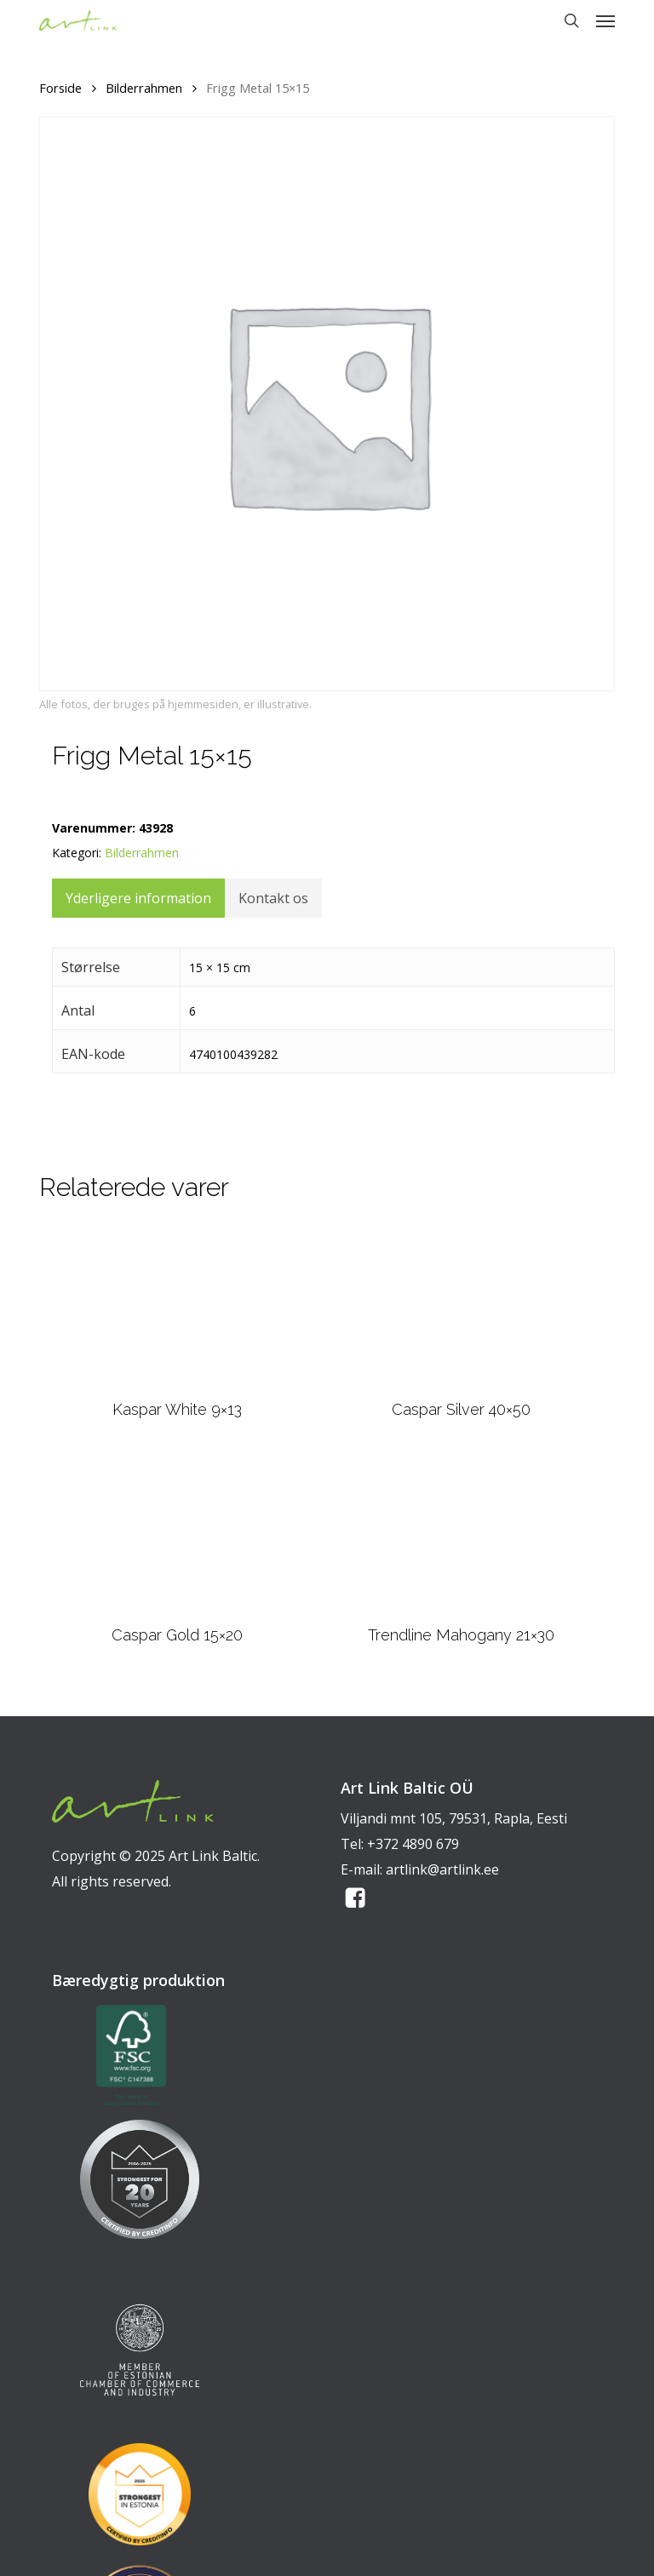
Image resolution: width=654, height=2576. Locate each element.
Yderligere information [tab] (138, 898)
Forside (60, 87)
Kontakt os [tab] (273, 898)
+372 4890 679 (413, 1844)
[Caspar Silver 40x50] (461, 1307)
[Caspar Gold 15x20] (178, 1532)
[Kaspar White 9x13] (177, 1307)
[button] (605, 20)
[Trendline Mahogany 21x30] (460, 1532)
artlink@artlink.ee (442, 1869)
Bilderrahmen (144, 87)
